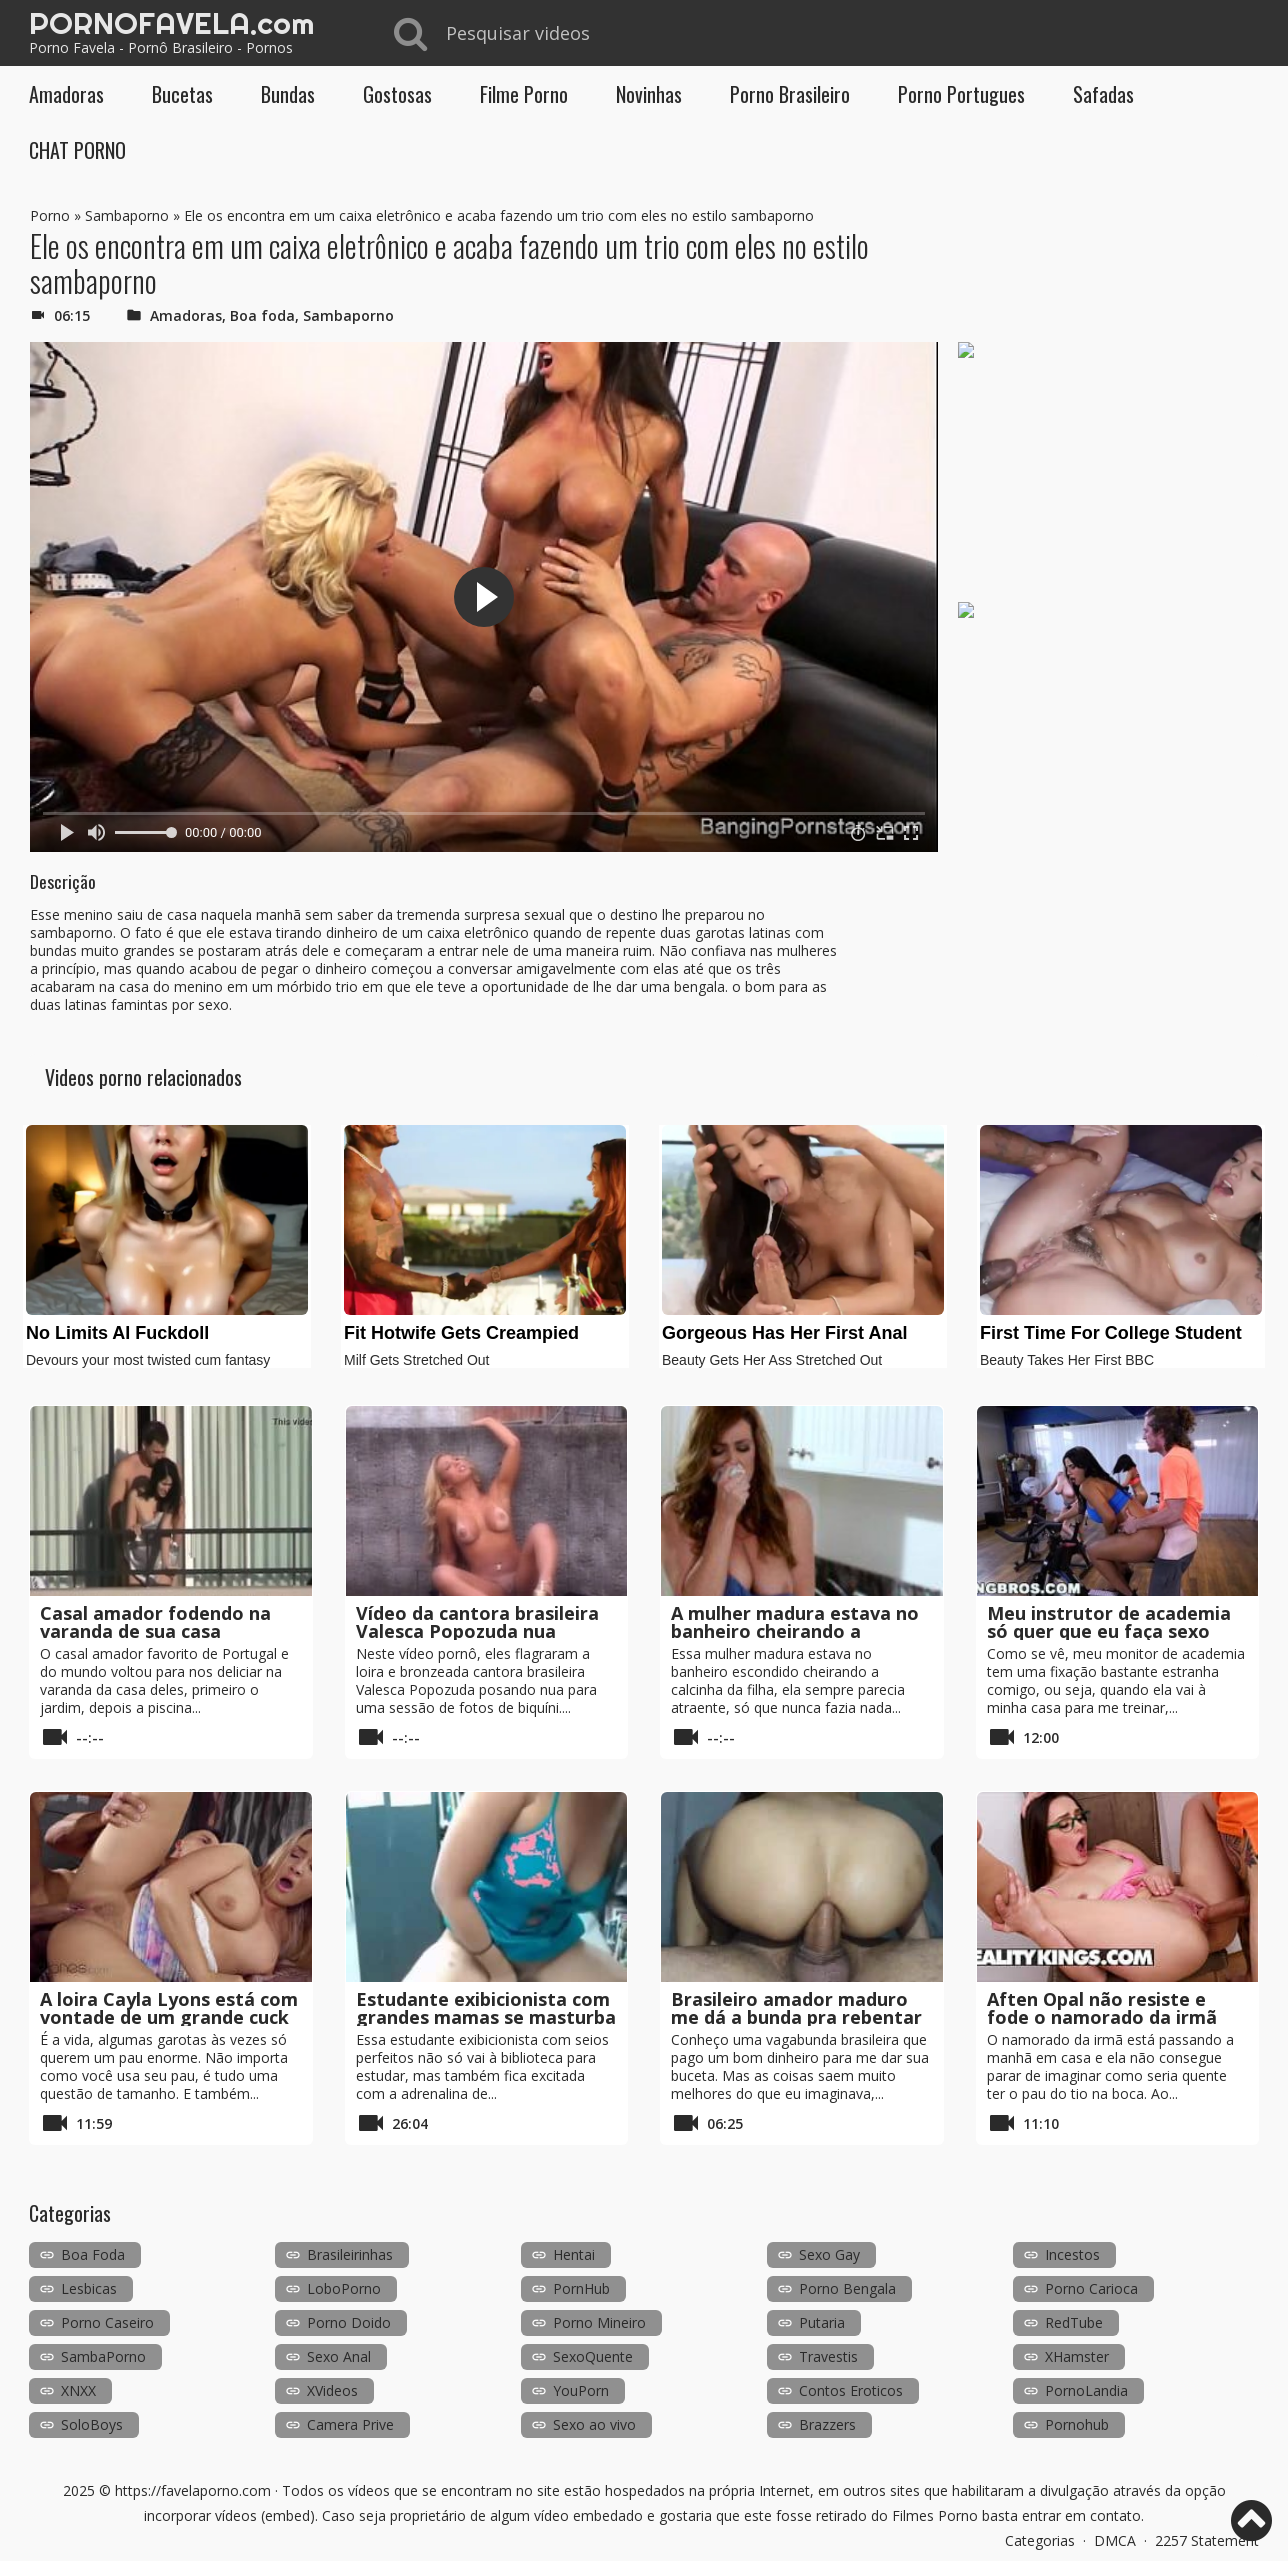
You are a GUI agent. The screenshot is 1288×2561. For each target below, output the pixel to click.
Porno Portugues (961, 94)
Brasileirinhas (350, 2254)
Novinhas (649, 94)
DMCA (1115, 2540)
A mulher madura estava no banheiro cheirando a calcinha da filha (795, 1631)
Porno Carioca (1091, 2288)
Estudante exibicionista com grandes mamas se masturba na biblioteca (486, 2017)
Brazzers (827, 2424)
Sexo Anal (339, 2356)
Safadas (1103, 94)
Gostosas (397, 94)
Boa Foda (93, 2254)
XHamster (1077, 2356)
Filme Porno (524, 94)
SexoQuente (593, 2356)
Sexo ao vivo (594, 2424)
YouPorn (581, 2390)
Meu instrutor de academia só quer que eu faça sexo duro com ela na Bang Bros (1109, 1631)
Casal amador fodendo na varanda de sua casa (155, 1622)
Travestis (828, 2356)
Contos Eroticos (851, 2390)
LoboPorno (344, 2288)
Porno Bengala (847, 2288)
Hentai (574, 2254)
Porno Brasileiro (790, 94)
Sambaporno (127, 215)
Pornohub (1077, 2424)
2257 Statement (1207, 2540)
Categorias (1040, 2540)
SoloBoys (92, 2424)
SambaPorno (103, 2356)
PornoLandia (1086, 2390)
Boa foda (262, 315)
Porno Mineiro (599, 2322)
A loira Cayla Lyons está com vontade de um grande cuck (169, 2008)
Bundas (288, 94)
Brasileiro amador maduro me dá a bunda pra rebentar (796, 2008)
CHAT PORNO (77, 150)
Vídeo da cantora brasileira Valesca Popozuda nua (477, 1622)
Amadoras (66, 94)
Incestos (1072, 2254)
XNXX (78, 2390)
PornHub (581, 2288)
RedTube (1074, 2322)
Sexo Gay (829, 2254)
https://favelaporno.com (193, 2490)
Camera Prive (350, 2424)
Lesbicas (89, 2288)
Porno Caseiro (107, 2322)
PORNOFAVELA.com (171, 23)
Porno (50, 215)
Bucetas (182, 94)
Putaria (822, 2322)
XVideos (332, 2390)
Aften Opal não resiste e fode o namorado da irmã (1102, 2008)
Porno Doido (349, 2322)
